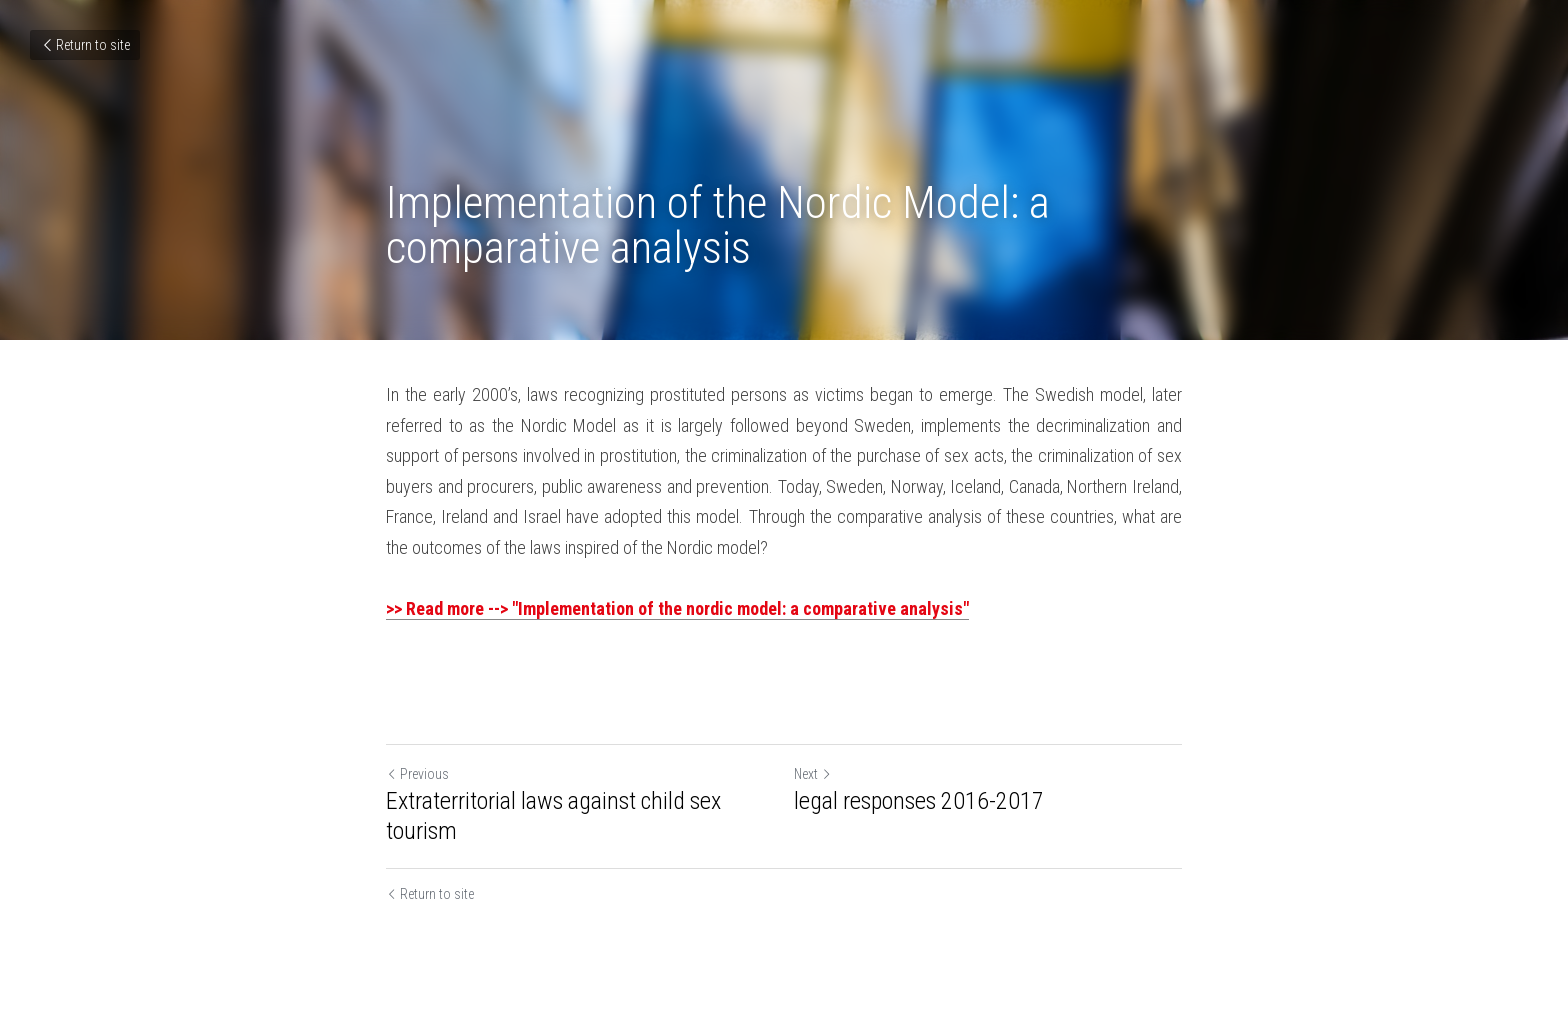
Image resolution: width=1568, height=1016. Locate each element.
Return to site (85, 45)
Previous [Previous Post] (417, 774)
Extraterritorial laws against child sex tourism (553, 816)
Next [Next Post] (813, 774)
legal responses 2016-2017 (919, 801)
